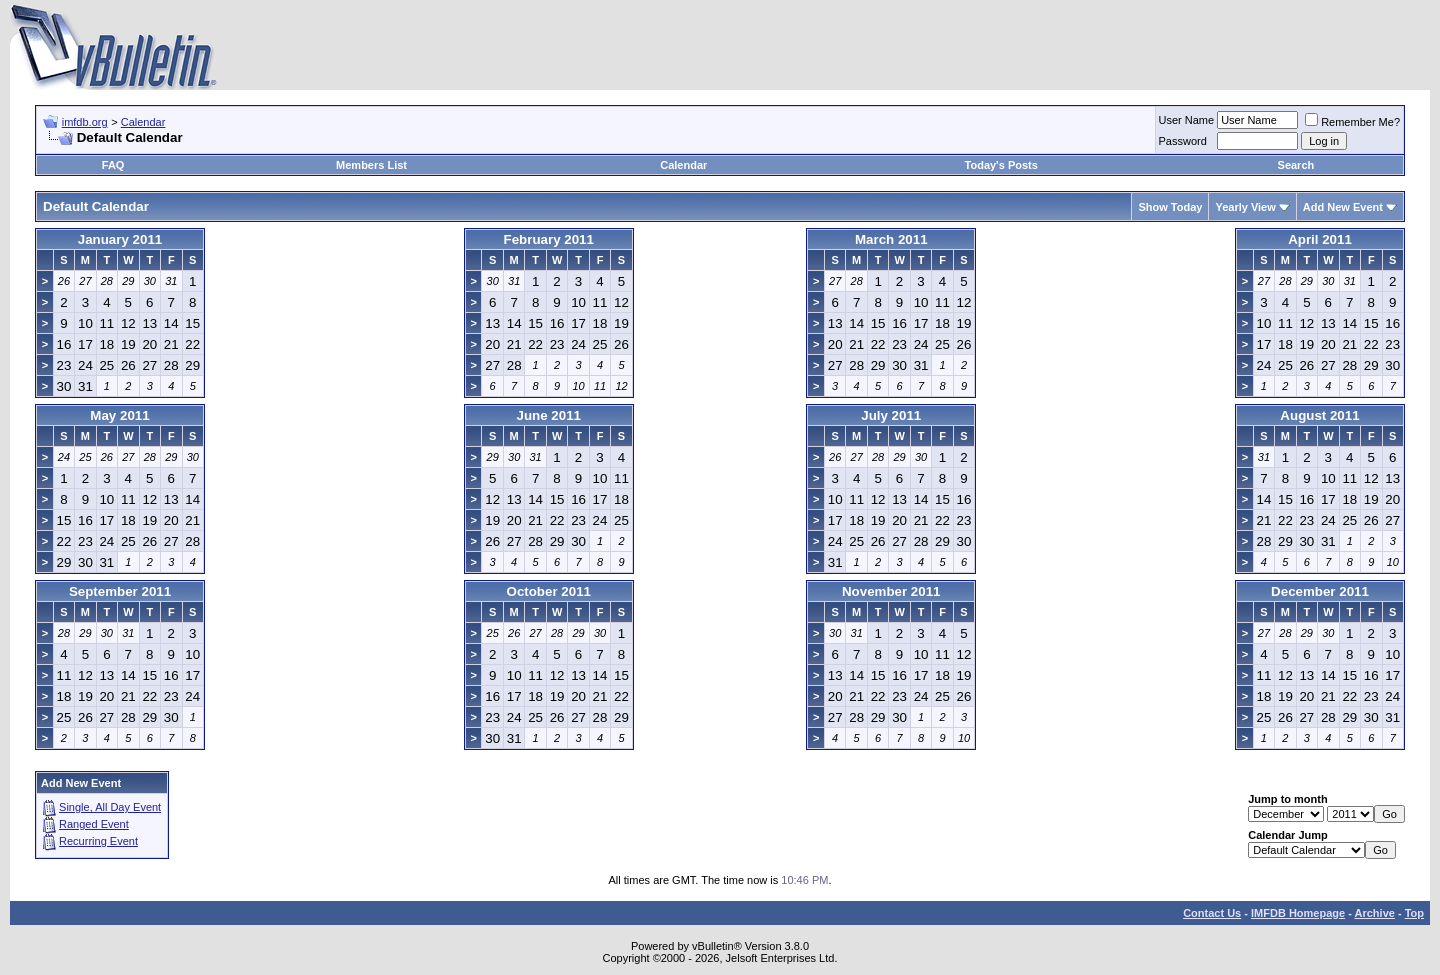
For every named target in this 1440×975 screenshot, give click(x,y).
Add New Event (1343, 207)
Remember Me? (1352, 122)
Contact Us (1212, 913)
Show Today (1170, 207)
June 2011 (549, 415)
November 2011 (891, 591)
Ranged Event (94, 824)
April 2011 (1320, 239)
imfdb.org (85, 122)
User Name (1187, 120)
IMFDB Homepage (1298, 913)
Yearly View (1245, 207)
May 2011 (119, 415)
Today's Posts (1001, 165)
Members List (371, 165)
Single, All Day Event (110, 807)
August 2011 (1319, 415)
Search (1296, 165)
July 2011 (891, 415)
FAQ (113, 165)
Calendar (143, 122)
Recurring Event (98, 841)
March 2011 (891, 239)
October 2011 (549, 591)
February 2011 (549, 239)
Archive (1375, 913)
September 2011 (120, 591)
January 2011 (120, 239)
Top (1414, 913)
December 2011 (1320, 591)
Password (1183, 141)
